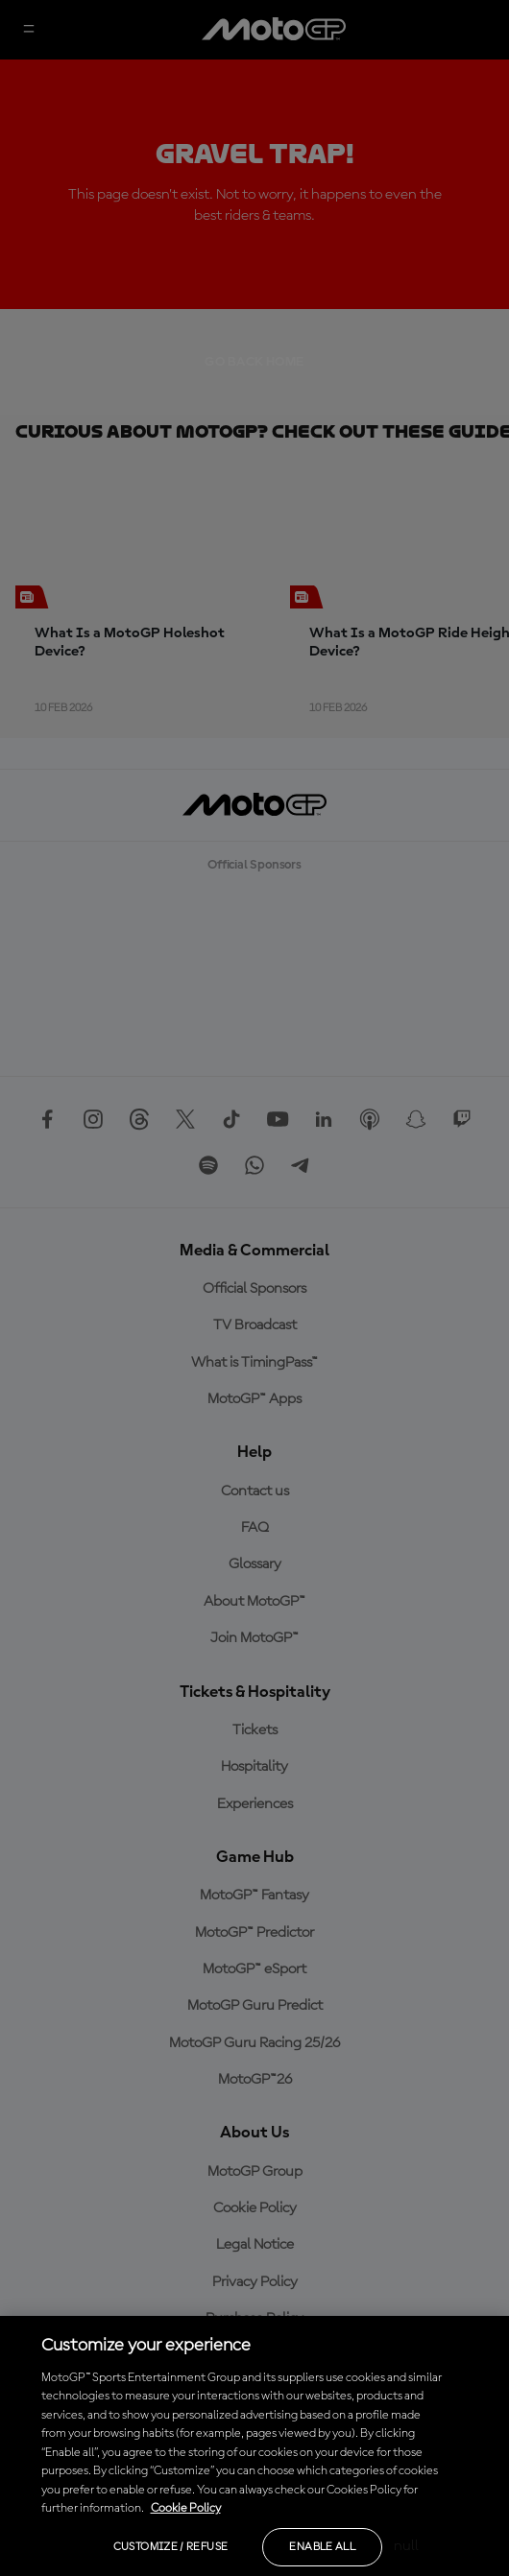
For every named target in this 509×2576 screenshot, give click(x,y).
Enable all (322, 2547)
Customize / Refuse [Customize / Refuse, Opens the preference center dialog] (170, 2547)
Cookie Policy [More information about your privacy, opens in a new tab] (186, 2508)
